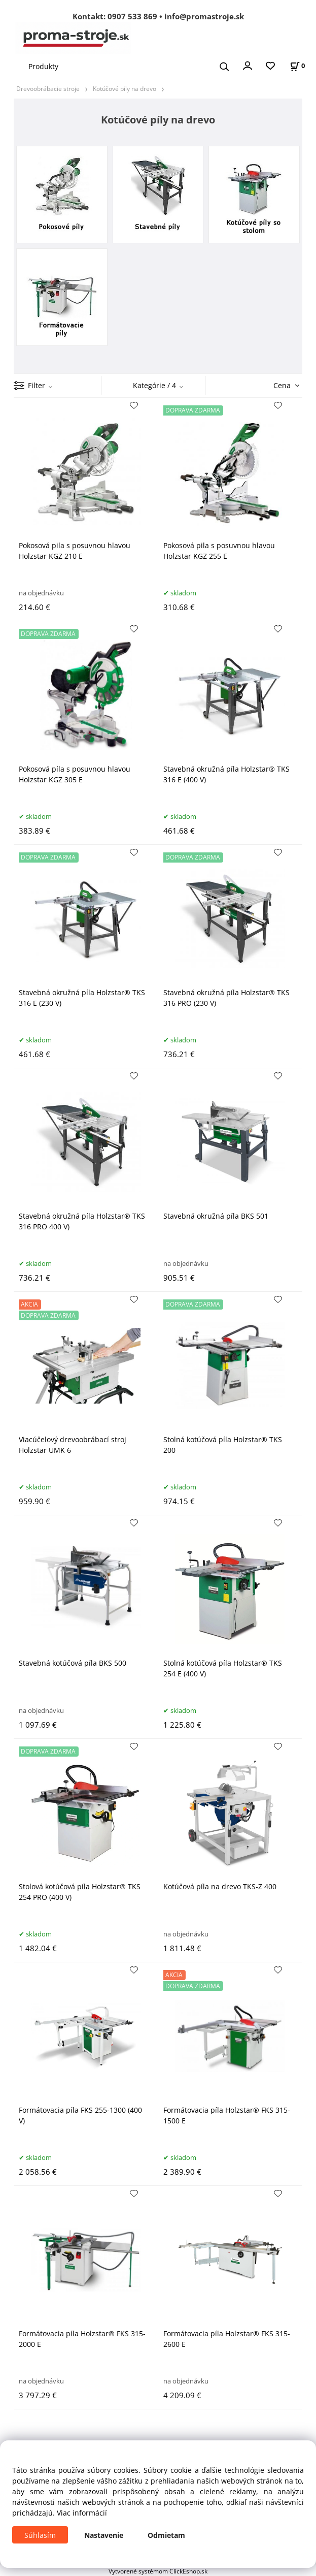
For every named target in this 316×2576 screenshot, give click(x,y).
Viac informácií (82, 2513)
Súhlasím (40, 2535)
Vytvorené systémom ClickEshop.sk (158, 2571)
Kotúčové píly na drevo (124, 88)
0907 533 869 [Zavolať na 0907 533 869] (132, 16)
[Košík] (297, 65)
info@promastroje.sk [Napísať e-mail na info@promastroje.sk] (204, 16)
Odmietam (166, 2535)
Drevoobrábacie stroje (48, 88)
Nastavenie (103, 2535)
